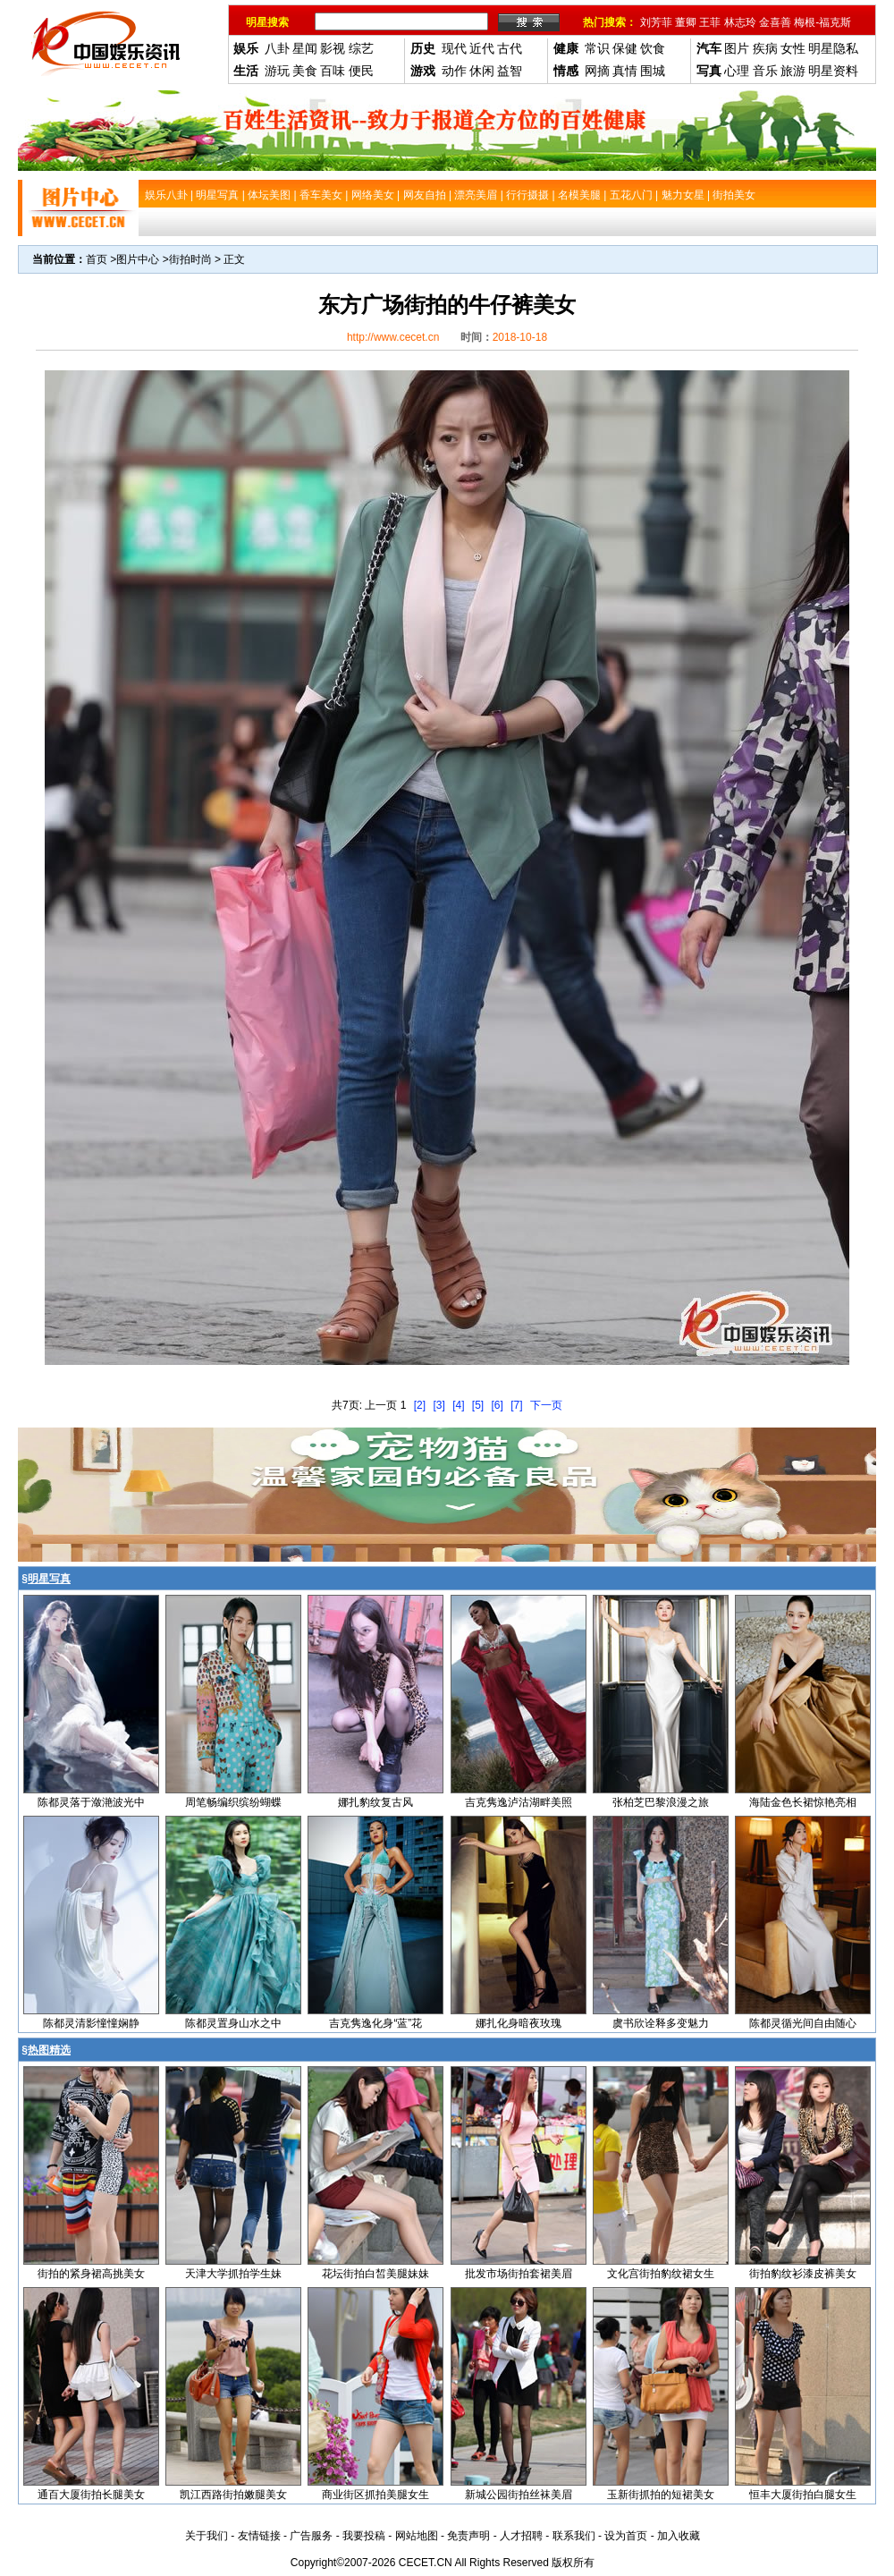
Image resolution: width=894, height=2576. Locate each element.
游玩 (277, 71)
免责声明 (468, 2535)
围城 (652, 71)
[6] (497, 1405)
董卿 (685, 22)
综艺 (361, 48)
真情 (624, 71)
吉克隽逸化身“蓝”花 (375, 2023)
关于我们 (206, 2535)
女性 (792, 48)
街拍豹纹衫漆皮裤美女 (802, 2273)
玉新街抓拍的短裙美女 (660, 2494)
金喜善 (775, 22)
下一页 (546, 1405)
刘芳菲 (656, 22)
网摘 (597, 71)
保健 (624, 48)
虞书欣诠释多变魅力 (660, 2023)
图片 (736, 48)
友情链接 (259, 2535)
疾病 (765, 48)
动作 (454, 71)
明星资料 (833, 71)
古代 (509, 48)
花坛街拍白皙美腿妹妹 (375, 2273)
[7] (516, 1405)
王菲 (710, 22)
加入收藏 (678, 2535)
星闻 (304, 48)
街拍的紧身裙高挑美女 (91, 2273)
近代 (481, 48)
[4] (458, 1405)
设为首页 (625, 2535)
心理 (736, 71)
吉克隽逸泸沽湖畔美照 (518, 1802)
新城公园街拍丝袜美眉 (518, 2494)
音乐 (765, 71)
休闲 (481, 71)
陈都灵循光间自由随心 (802, 2023)
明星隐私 (833, 48)
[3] (438, 1405)
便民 (361, 71)
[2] (420, 1405)
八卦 (277, 48)
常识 (597, 48)
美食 (304, 71)
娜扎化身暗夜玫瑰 (518, 2023)
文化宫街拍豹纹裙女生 (660, 2273)
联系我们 (573, 2535)
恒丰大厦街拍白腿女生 (802, 2494)
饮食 (652, 48)
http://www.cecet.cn (393, 337)
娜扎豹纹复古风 (375, 1802)
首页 (96, 259)
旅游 (792, 71)
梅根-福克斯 (822, 22)
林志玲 (740, 22)
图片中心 (137, 259)
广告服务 (311, 2535)
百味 (332, 71)
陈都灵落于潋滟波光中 (91, 1802)
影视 (332, 48)
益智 (509, 71)
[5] (478, 1405)
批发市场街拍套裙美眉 (518, 2273)
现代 (454, 48)
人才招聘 (521, 2535)
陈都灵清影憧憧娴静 (91, 2023)
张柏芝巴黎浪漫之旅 (660, 1802)
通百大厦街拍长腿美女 (91, 2494)
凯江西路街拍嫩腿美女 (233, 2494)
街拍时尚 (190, 259)
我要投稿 (363, 2535)
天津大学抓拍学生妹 (233, 2273)
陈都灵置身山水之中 (233, 2023)
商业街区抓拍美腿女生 (375, 2494)
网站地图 (416, 2535)
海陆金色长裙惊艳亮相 (802, 1802)
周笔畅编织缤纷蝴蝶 (233, 1802)
